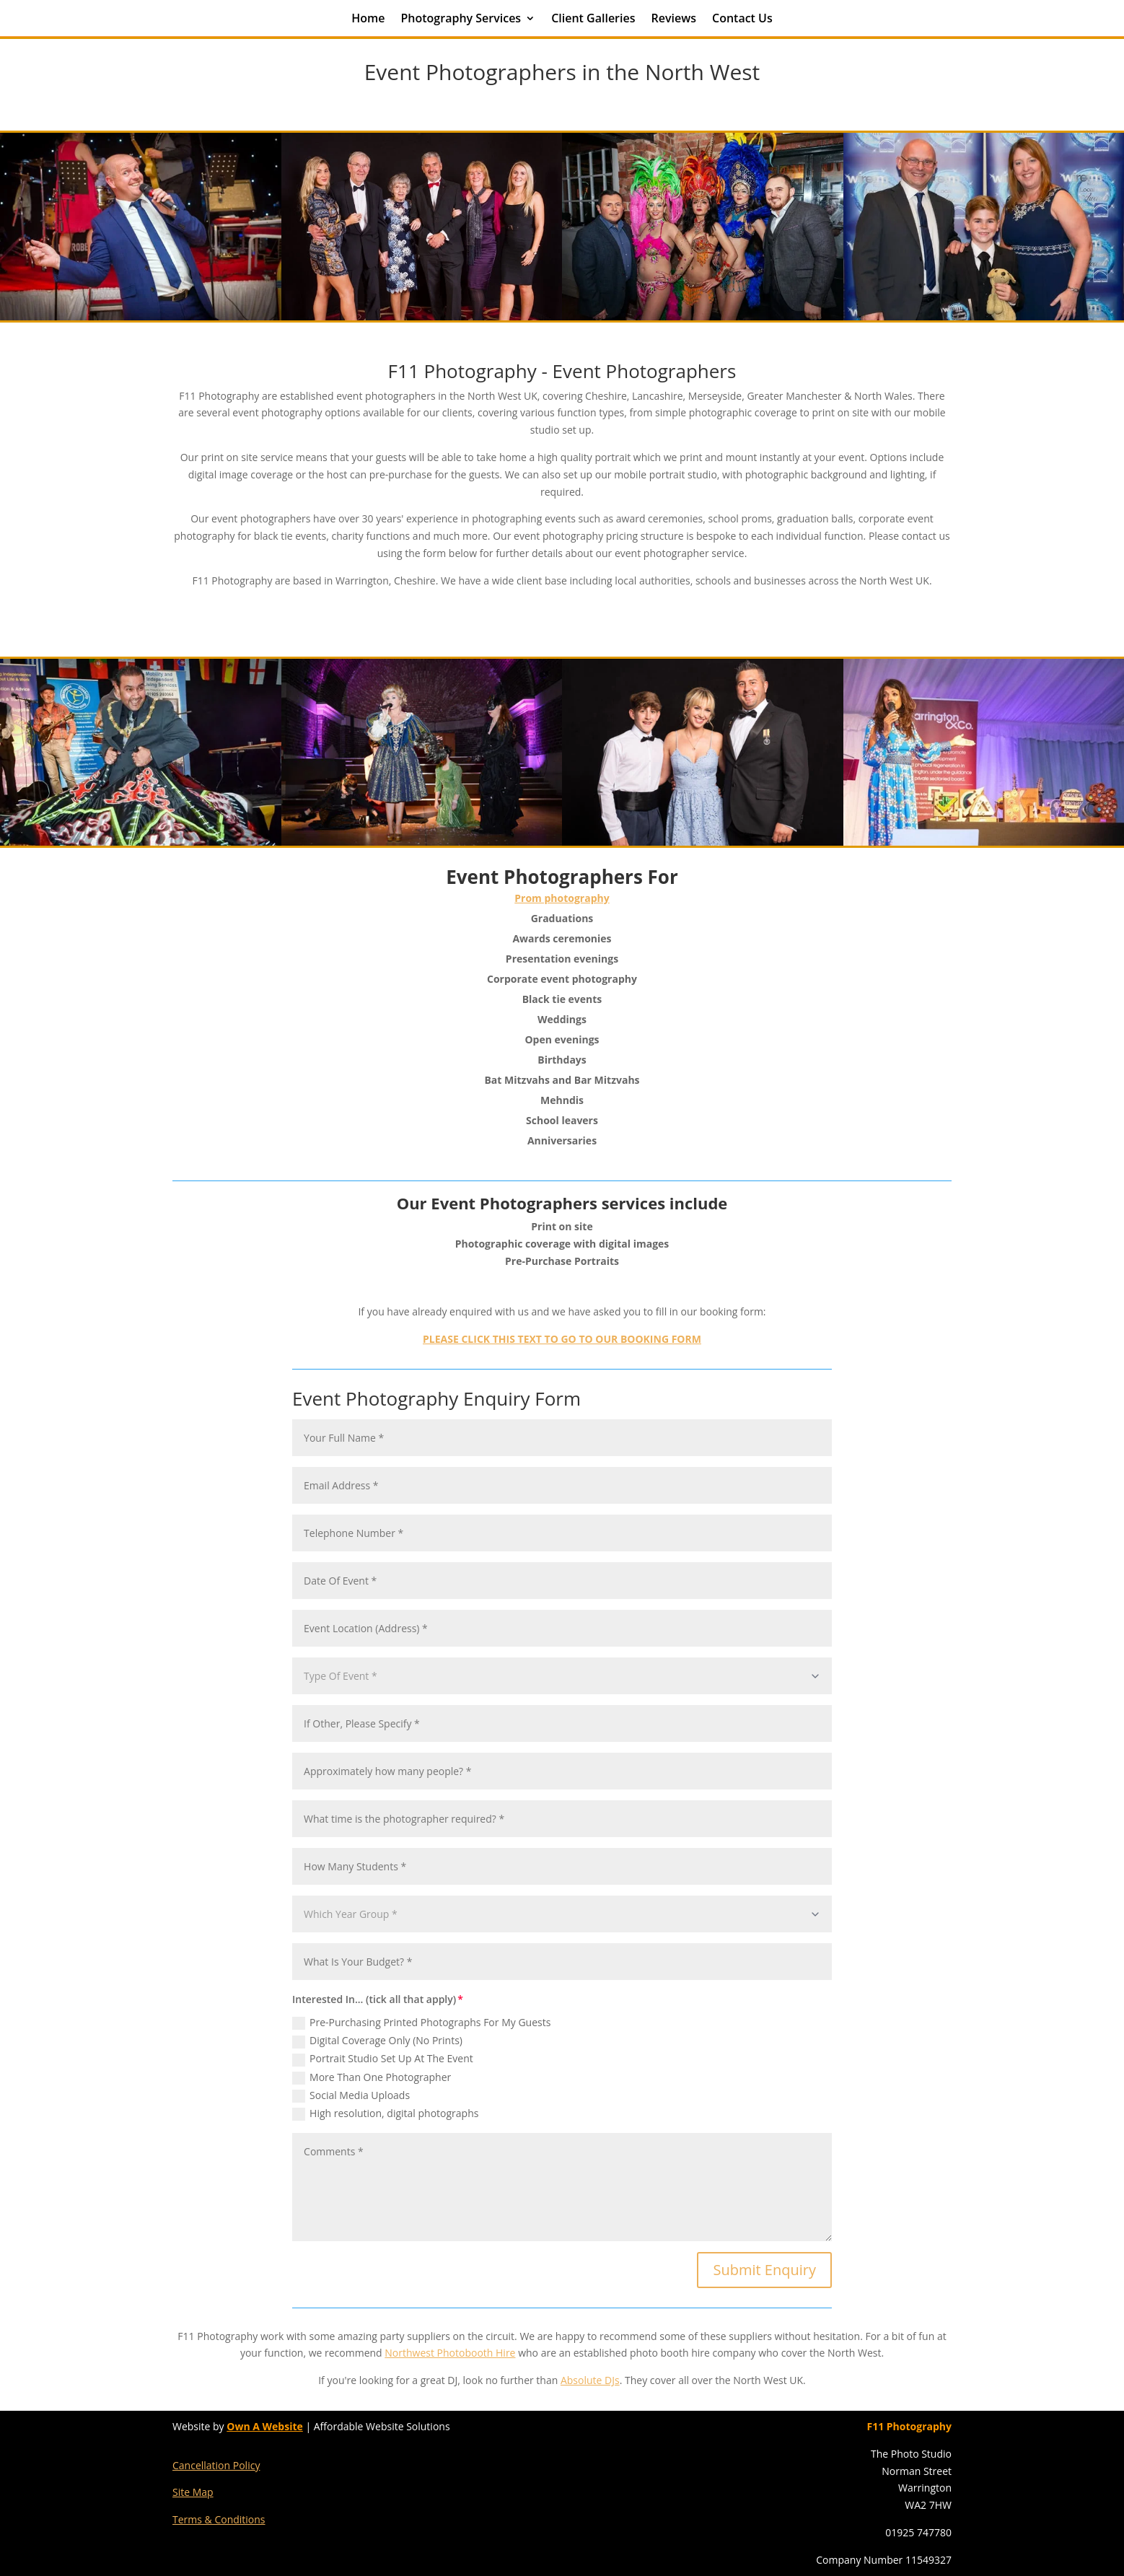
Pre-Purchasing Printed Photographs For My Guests (421, 2022)
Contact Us (742, 19)
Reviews (673, 19)
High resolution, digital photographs (385, 2113)
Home (368, 19)
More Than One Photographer (371, 2077)
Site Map (193, 2492)
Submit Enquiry (764, 2269)
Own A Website (265, 2426)
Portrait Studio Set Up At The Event (382, 2058)
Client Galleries (593, 19)
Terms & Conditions (218, 2519)
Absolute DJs (590, 2380)
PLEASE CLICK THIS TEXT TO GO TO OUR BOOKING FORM (562, 1339)
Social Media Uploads (351, 2095)
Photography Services (461, 19)
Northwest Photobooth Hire (450, 2353)
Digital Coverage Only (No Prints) (377, 2040)
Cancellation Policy (216, 2465)
